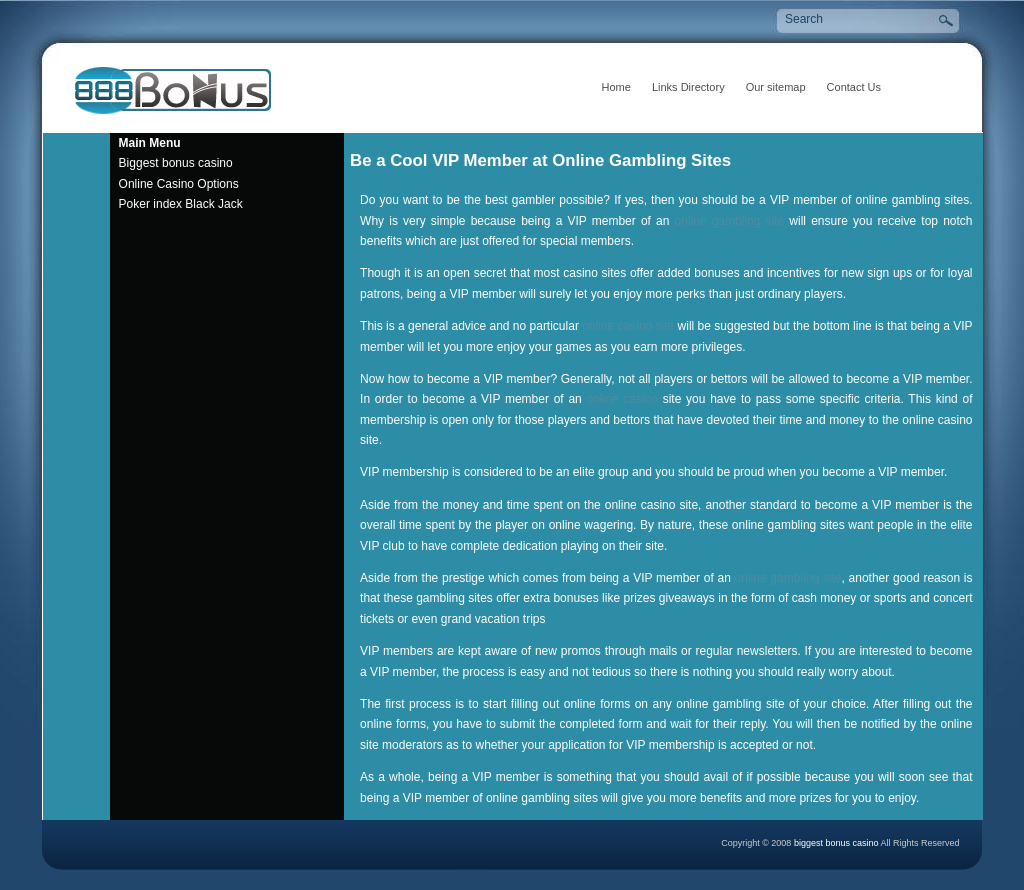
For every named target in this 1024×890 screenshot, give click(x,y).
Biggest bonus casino (176, 163)
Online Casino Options (179, 184)
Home (616, 87)
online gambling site (730, 221)
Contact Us (854, 87)
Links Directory (688, 87)
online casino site (628, 326)
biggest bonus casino (837, 843)
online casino (622, 399)
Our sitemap (776, 87)
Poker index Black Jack (181, 204)
